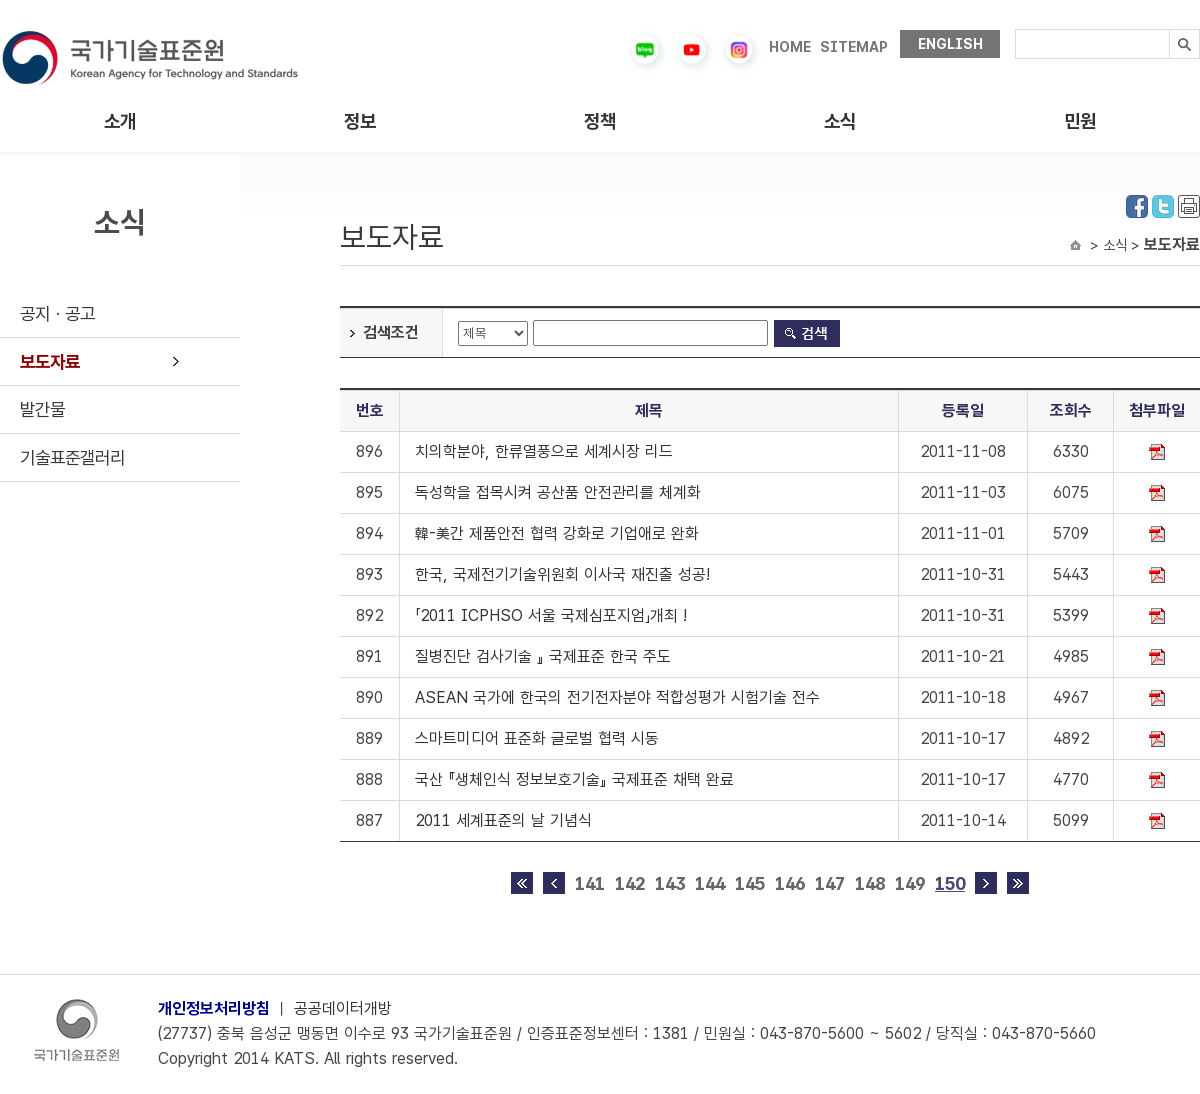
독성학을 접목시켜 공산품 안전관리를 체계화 (558, 492)
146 (790, 883)
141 (590, 883)
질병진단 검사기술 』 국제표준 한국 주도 (543, 656)
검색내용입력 (1015, 29)
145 (750, 883)
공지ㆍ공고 (57, 313)
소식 (840, 121)
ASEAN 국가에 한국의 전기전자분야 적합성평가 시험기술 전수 (617, 697)
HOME (790, 47)
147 (830, 883)
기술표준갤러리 (72, 457)
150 (950, 883)
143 (670, 883)
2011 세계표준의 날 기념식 (503, 820)
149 (910, 883)
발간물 (42, 409)
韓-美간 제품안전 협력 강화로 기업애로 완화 (557, 533)
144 (710, 883)
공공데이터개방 (343, 1008)
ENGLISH (950, 44)
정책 (600, 121)
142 (630, 883)
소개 (120, 121)
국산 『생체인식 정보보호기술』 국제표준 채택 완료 (574, 779)
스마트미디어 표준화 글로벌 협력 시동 (537, 738)
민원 (1080, 121)
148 (870, 883)
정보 (360, 121)
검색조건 (391, 332)
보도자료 (50, 361)
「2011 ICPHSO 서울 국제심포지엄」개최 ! (551, 615)
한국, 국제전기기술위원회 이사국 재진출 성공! (562, 574)
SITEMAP (854, 47)
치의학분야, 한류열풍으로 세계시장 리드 (544, 451)
